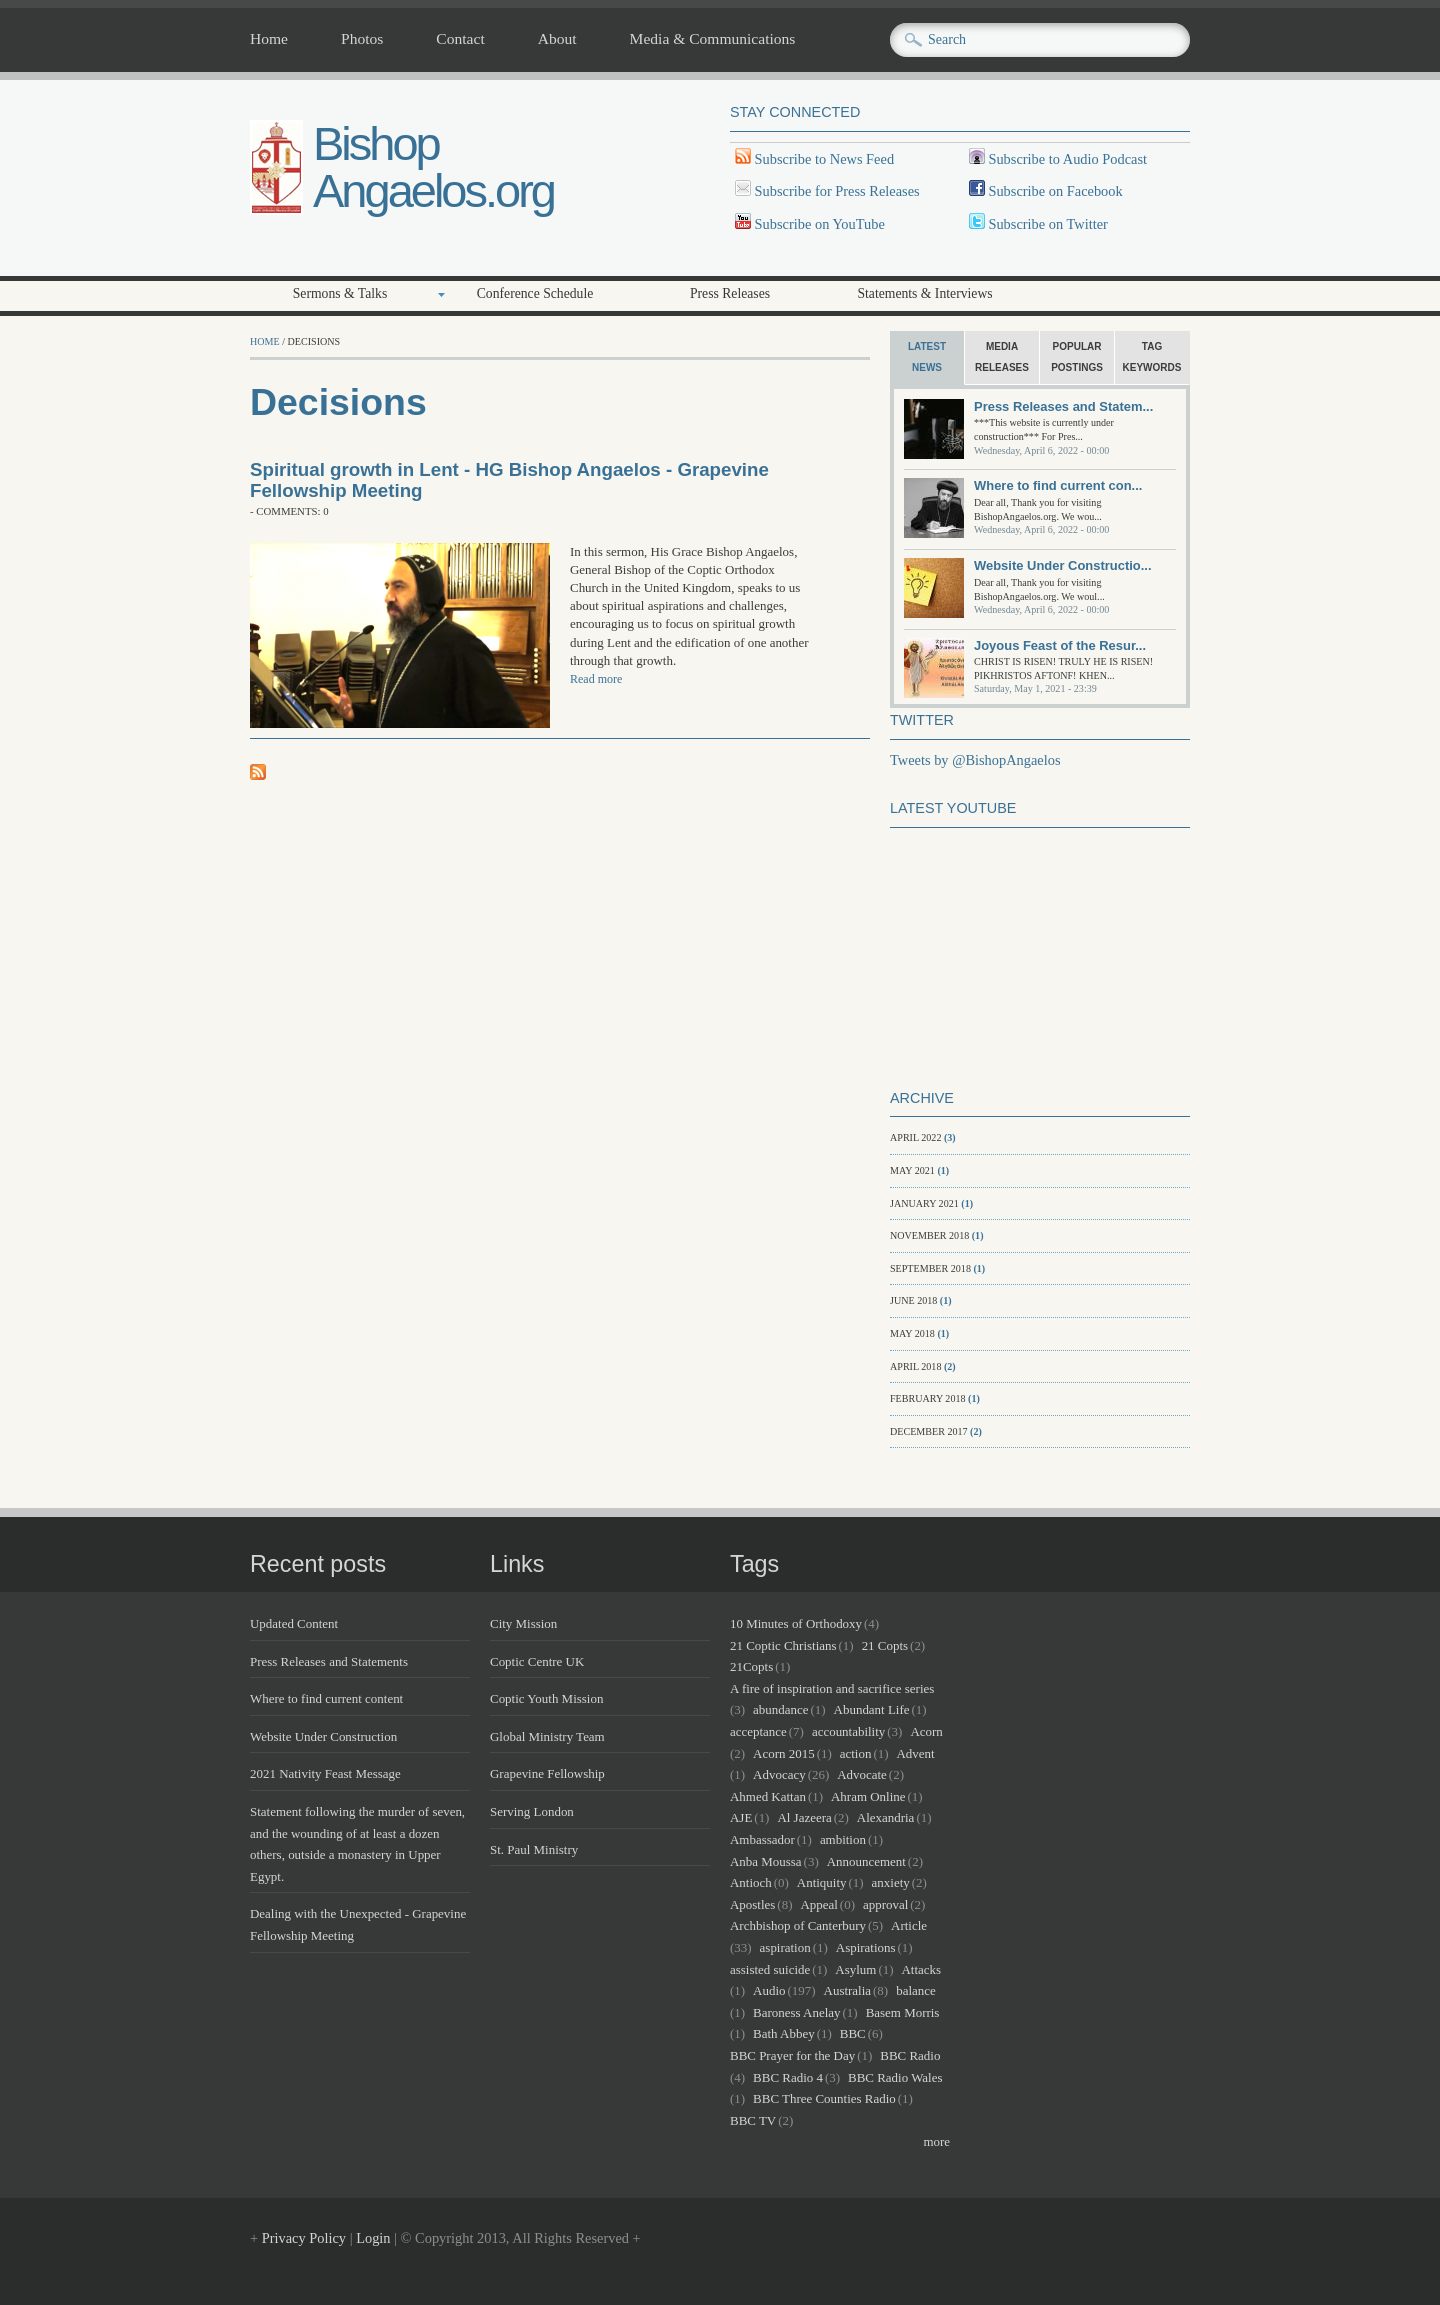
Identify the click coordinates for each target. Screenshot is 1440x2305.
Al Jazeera (804, 1817)
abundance (780, 1709)
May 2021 (912, 1170)
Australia (847, 1990)
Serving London (532, 1811)
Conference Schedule (535, 293)
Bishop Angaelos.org (433, 167)
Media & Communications (713, 39)
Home (269, 39)
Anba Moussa (766, 1861)
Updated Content (294, 1623)
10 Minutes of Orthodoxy (796, 1623)
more (936, 2141)
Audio (769, 1990)
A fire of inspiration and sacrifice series (832, 1688)
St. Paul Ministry (534, 1849)
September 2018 (930, 1268)
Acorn (926, 1731)
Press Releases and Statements (329, 1661)
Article (909, 1925)
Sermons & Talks (340, 293)
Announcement (866, 1861)
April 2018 (915, 1366)
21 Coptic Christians (783, 1645)
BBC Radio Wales (895, 2077)
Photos (362, 39)
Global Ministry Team (547, 1736)
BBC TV (753, 2120)
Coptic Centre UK (537, 1661)
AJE (741, 1817)
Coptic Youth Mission (546, 1698)
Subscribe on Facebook (1055, 191)
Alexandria (886, 1817)
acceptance (758, 1731)
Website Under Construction (323, 1736)
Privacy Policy (304, 2238)
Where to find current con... (1058, 485)
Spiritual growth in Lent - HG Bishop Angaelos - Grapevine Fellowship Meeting (509, 480)
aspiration (785, 1947)
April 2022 (915, 1137)
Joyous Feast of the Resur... (1060, 645)
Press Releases (730, 293)
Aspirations (866, 1947)
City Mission (523, 1623)
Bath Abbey (784, 2033)
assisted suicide (770, 1969)
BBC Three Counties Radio (824, 2098)
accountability (848, 1731)
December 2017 (929, 1431)
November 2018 (929, 1235)
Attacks (921, 1969)
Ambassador (762, 1839)
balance (916, 1990)
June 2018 (913, 1300)
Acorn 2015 (784, 1753)
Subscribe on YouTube (820, 224)
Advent (916, 1753)
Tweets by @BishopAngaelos (975, 760)
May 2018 (912, 1333)
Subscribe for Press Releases (835, 191)
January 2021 (924, 1203)
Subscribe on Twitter (1046, 224)
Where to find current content (326, 1698)
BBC (853, 2033)
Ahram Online (868, 1796)
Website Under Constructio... (1063, 565)
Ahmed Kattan (768, 1796)
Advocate (862, 1774)
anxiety (891, 1882)
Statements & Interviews (924, 293)
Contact (460, 39)
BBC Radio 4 (788, 2077)
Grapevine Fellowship (547, 1773)
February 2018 (928, 1398)
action (856, 1753)
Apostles (752, 1904)
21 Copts (885, 1645)
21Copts (751, 1666)
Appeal (818, 1904)
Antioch (751, 1882)
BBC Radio (910, 2055)
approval (885, 1904)
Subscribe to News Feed (822, 159)
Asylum (855, 1969)
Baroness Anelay (796, 2012)
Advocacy (779, 1774)
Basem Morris (903, 2012)
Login (373, 2238)
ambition (843, 1839)
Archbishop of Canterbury (798, 1925)
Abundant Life (872, 1709)
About (557, 39)
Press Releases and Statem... (1063, 406)
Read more (596, 679)
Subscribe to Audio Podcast (1066, 159)
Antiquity (822, 1882)
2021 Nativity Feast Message (325, 1773)
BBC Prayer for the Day (792, 2055)
